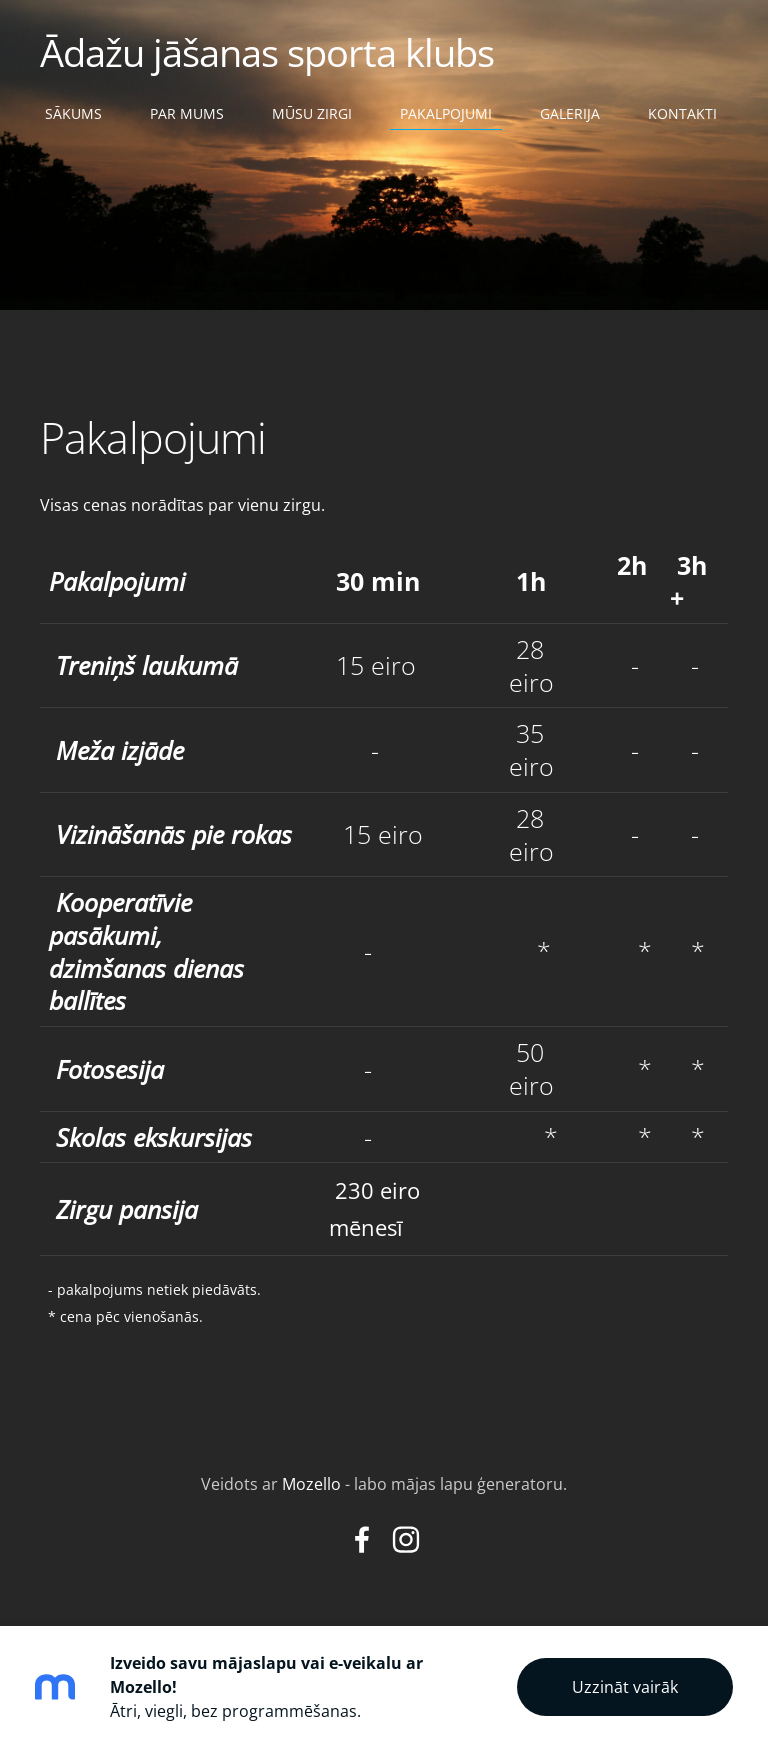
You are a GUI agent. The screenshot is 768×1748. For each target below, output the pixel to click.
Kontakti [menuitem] (682, 113)
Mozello (311, 1484)
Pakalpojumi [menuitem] (446, 113)
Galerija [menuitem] (570, 113)
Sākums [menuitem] (73, 113)
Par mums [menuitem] (187, 113)
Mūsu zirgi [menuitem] (312, 113)
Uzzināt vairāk (625, 1687)
